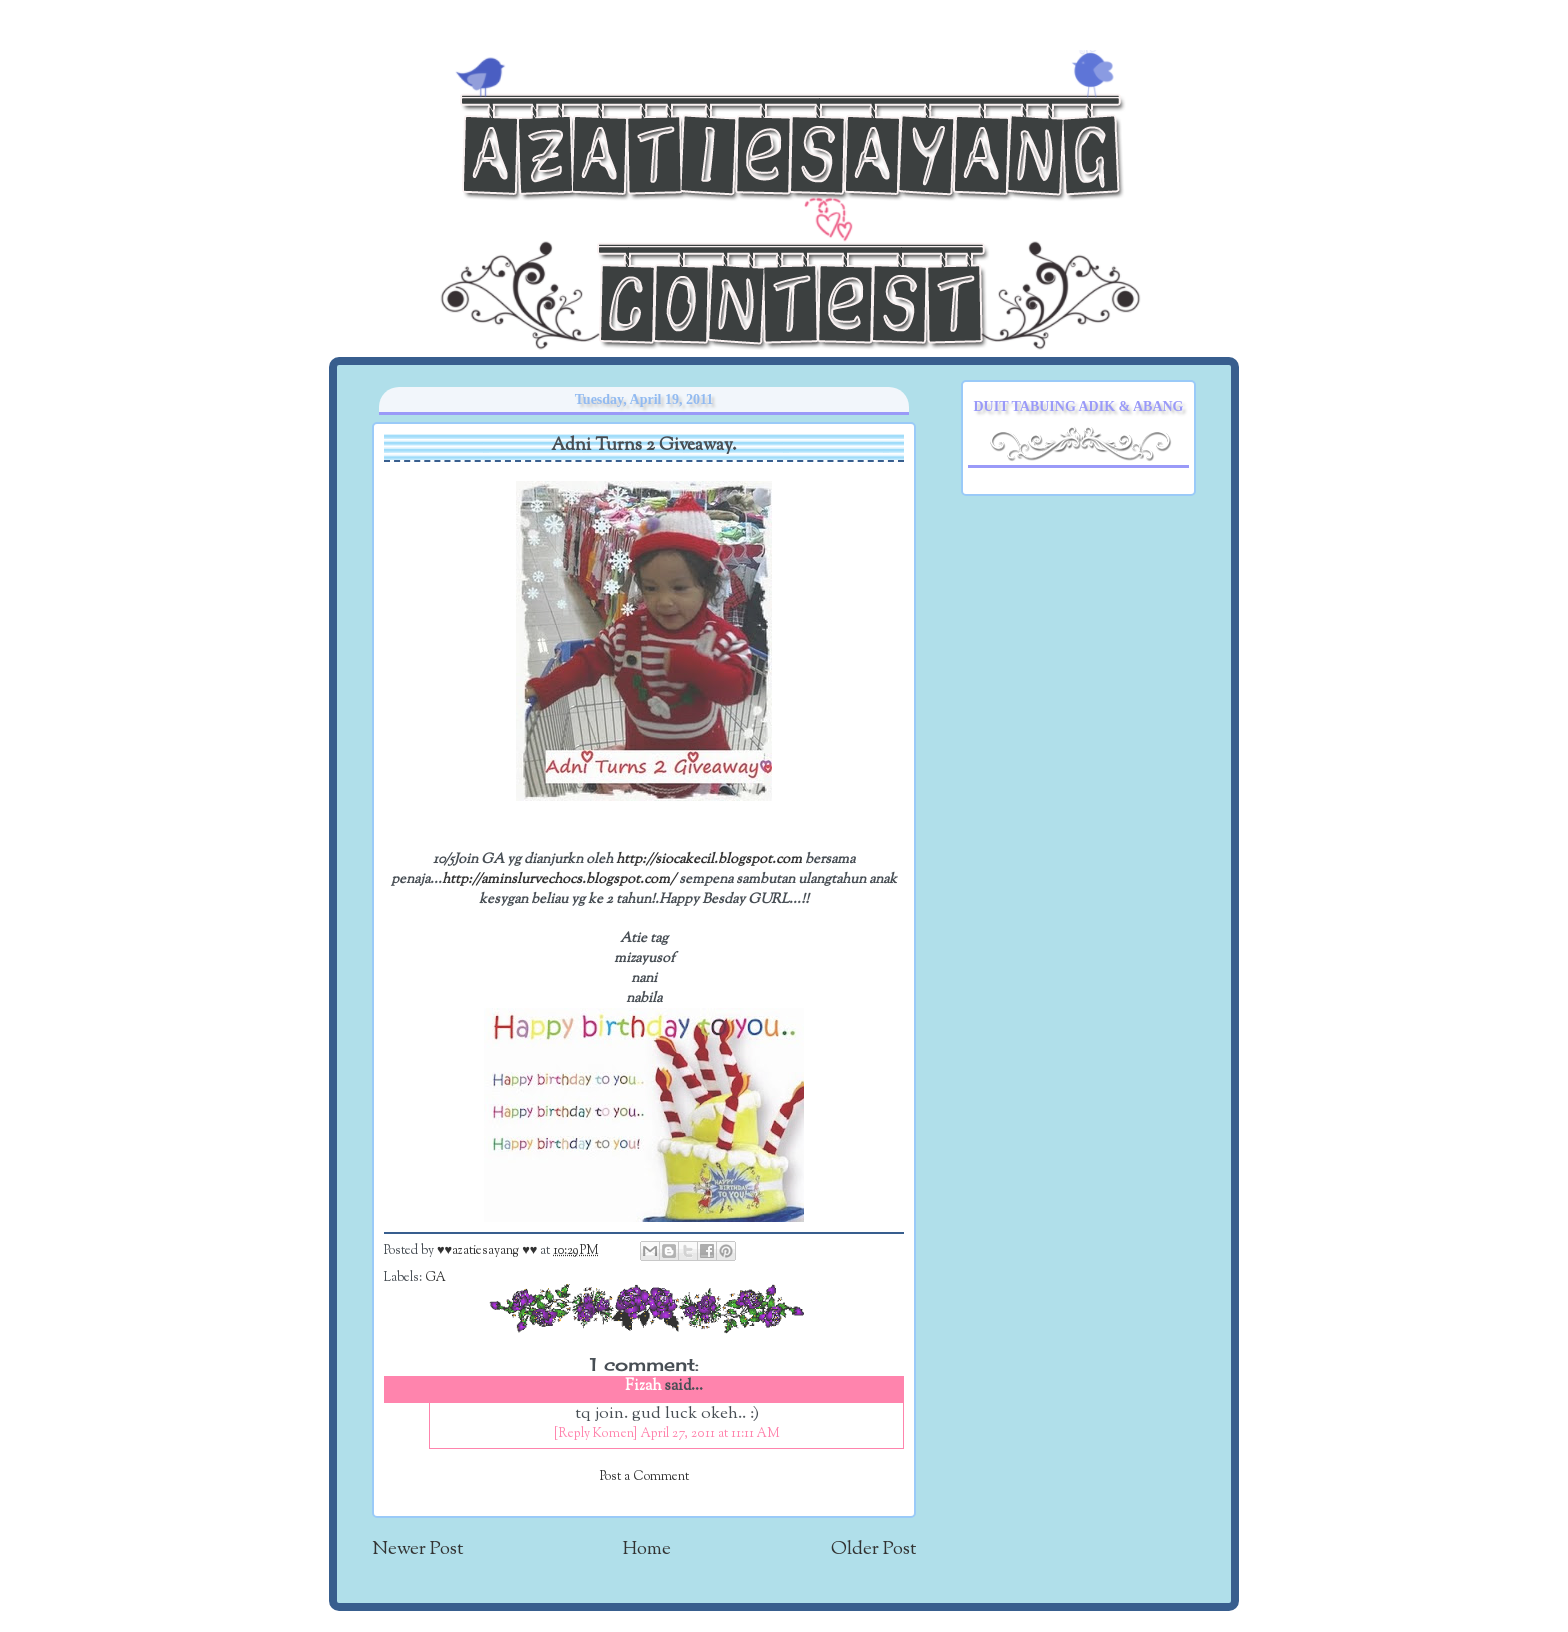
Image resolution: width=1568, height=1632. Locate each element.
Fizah (643, 1386)
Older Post (873, 1549)
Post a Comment (644, 1477)
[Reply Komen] (595, 1434)
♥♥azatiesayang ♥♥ (488, 1251)
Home (647, 1549)
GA (435, 1278)
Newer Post (417, 1549)
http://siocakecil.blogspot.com (709, 859)
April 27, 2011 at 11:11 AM (710, 1434)
